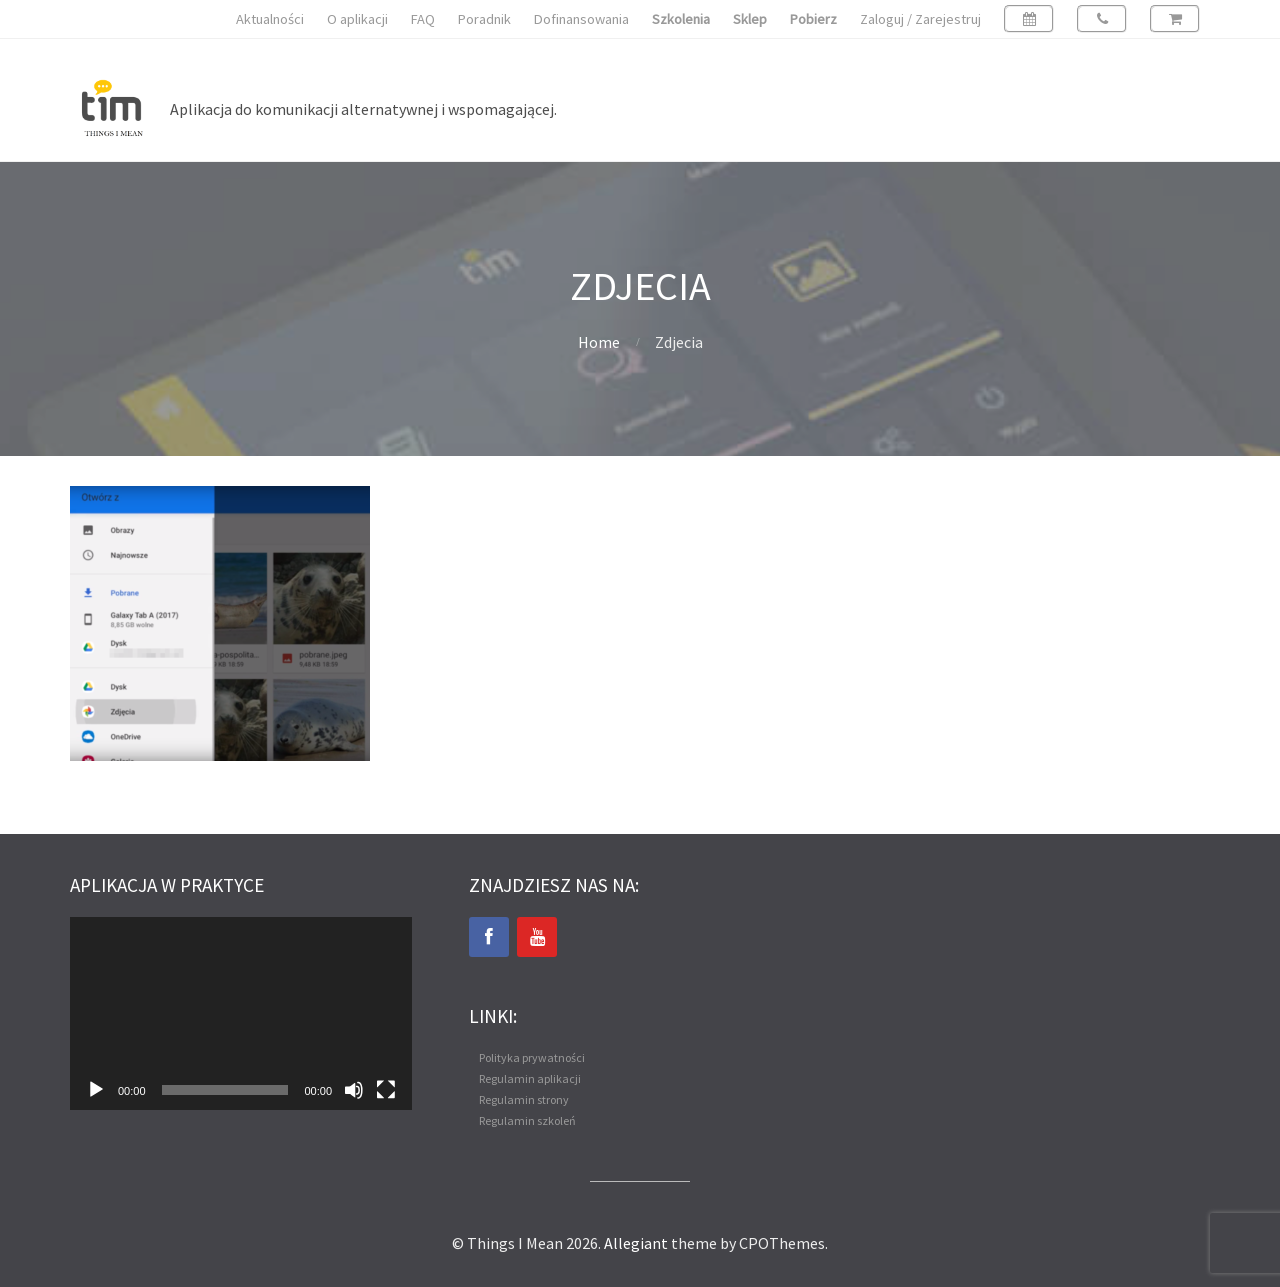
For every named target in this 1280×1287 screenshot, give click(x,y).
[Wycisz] (354, 1090)
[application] (241, 1013)
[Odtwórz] (96, 1090)
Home (599, 342)
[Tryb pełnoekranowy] (386, 1090)
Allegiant (636, 1243)
